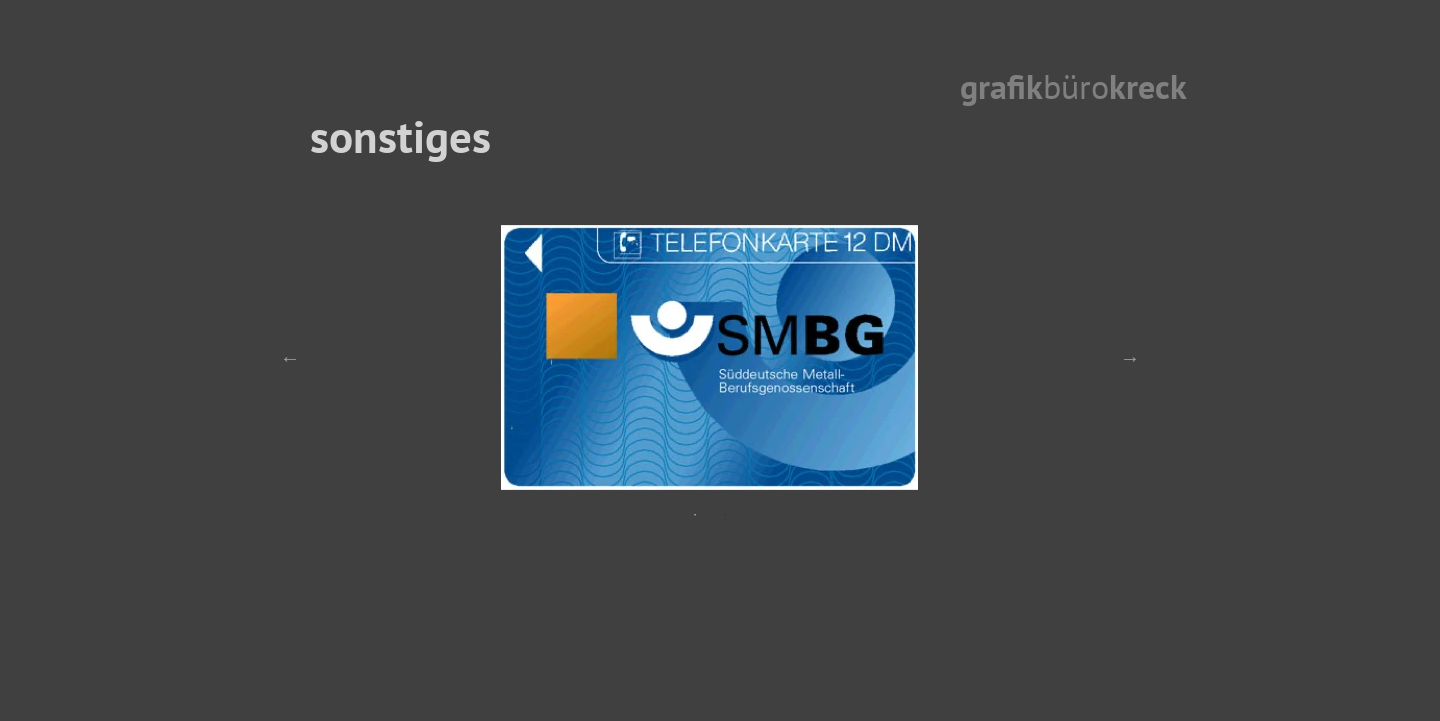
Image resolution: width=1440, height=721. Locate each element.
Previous (290, 358)
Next (1130, 358)
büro (1076, 86)
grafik (1001, 86)
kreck (1148, 86)
